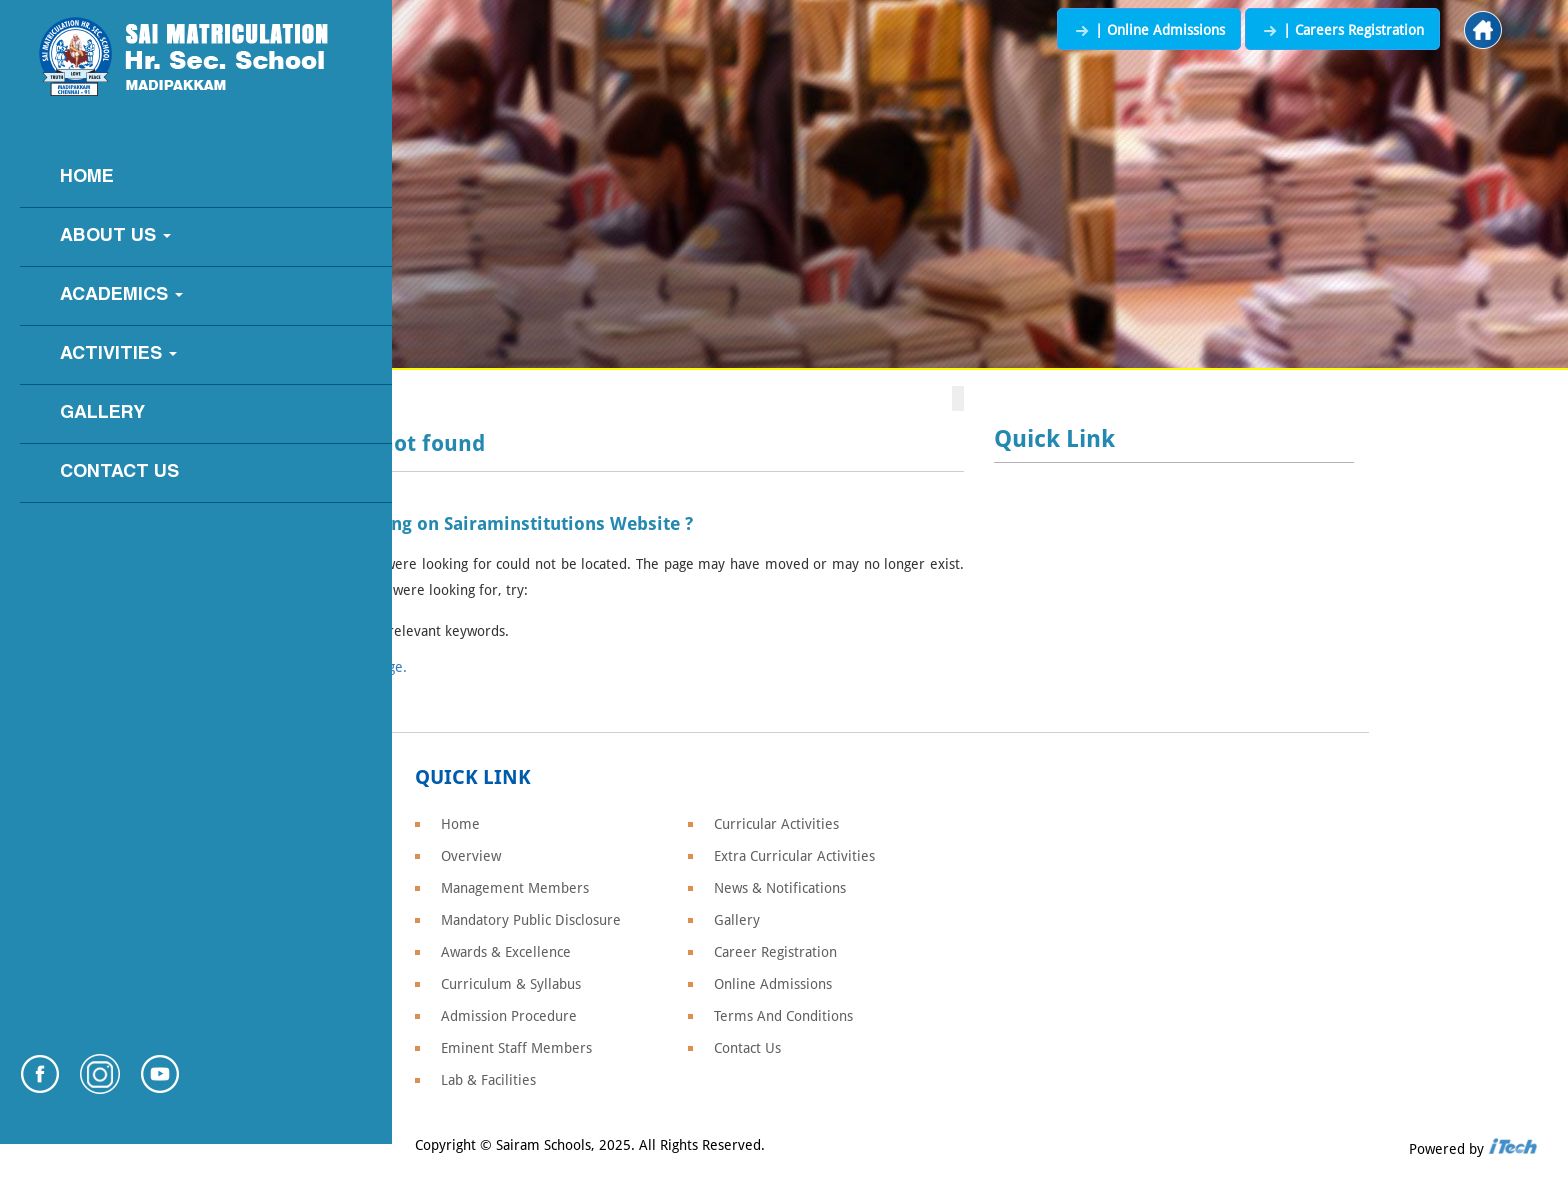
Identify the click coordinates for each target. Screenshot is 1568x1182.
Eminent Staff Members (516, 1048)
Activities (118, 354)
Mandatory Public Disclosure (531, 920)
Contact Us (119, 472)
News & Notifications (780, 888)
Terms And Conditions (783, 1016)
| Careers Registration (1342, 30)
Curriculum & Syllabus (511, 984)
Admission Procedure (509, 1016)
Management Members (515, 888)
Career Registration (775, 952)
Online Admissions (773, 984)
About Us (115, 236)
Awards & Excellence (506, 952)
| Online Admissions (1149, 30)
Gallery (102, 413)
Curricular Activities (776, 824)
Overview (471, 856)
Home (87, 177)
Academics (121, 295)
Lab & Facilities (488, 1080)
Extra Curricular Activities (794, 856)
